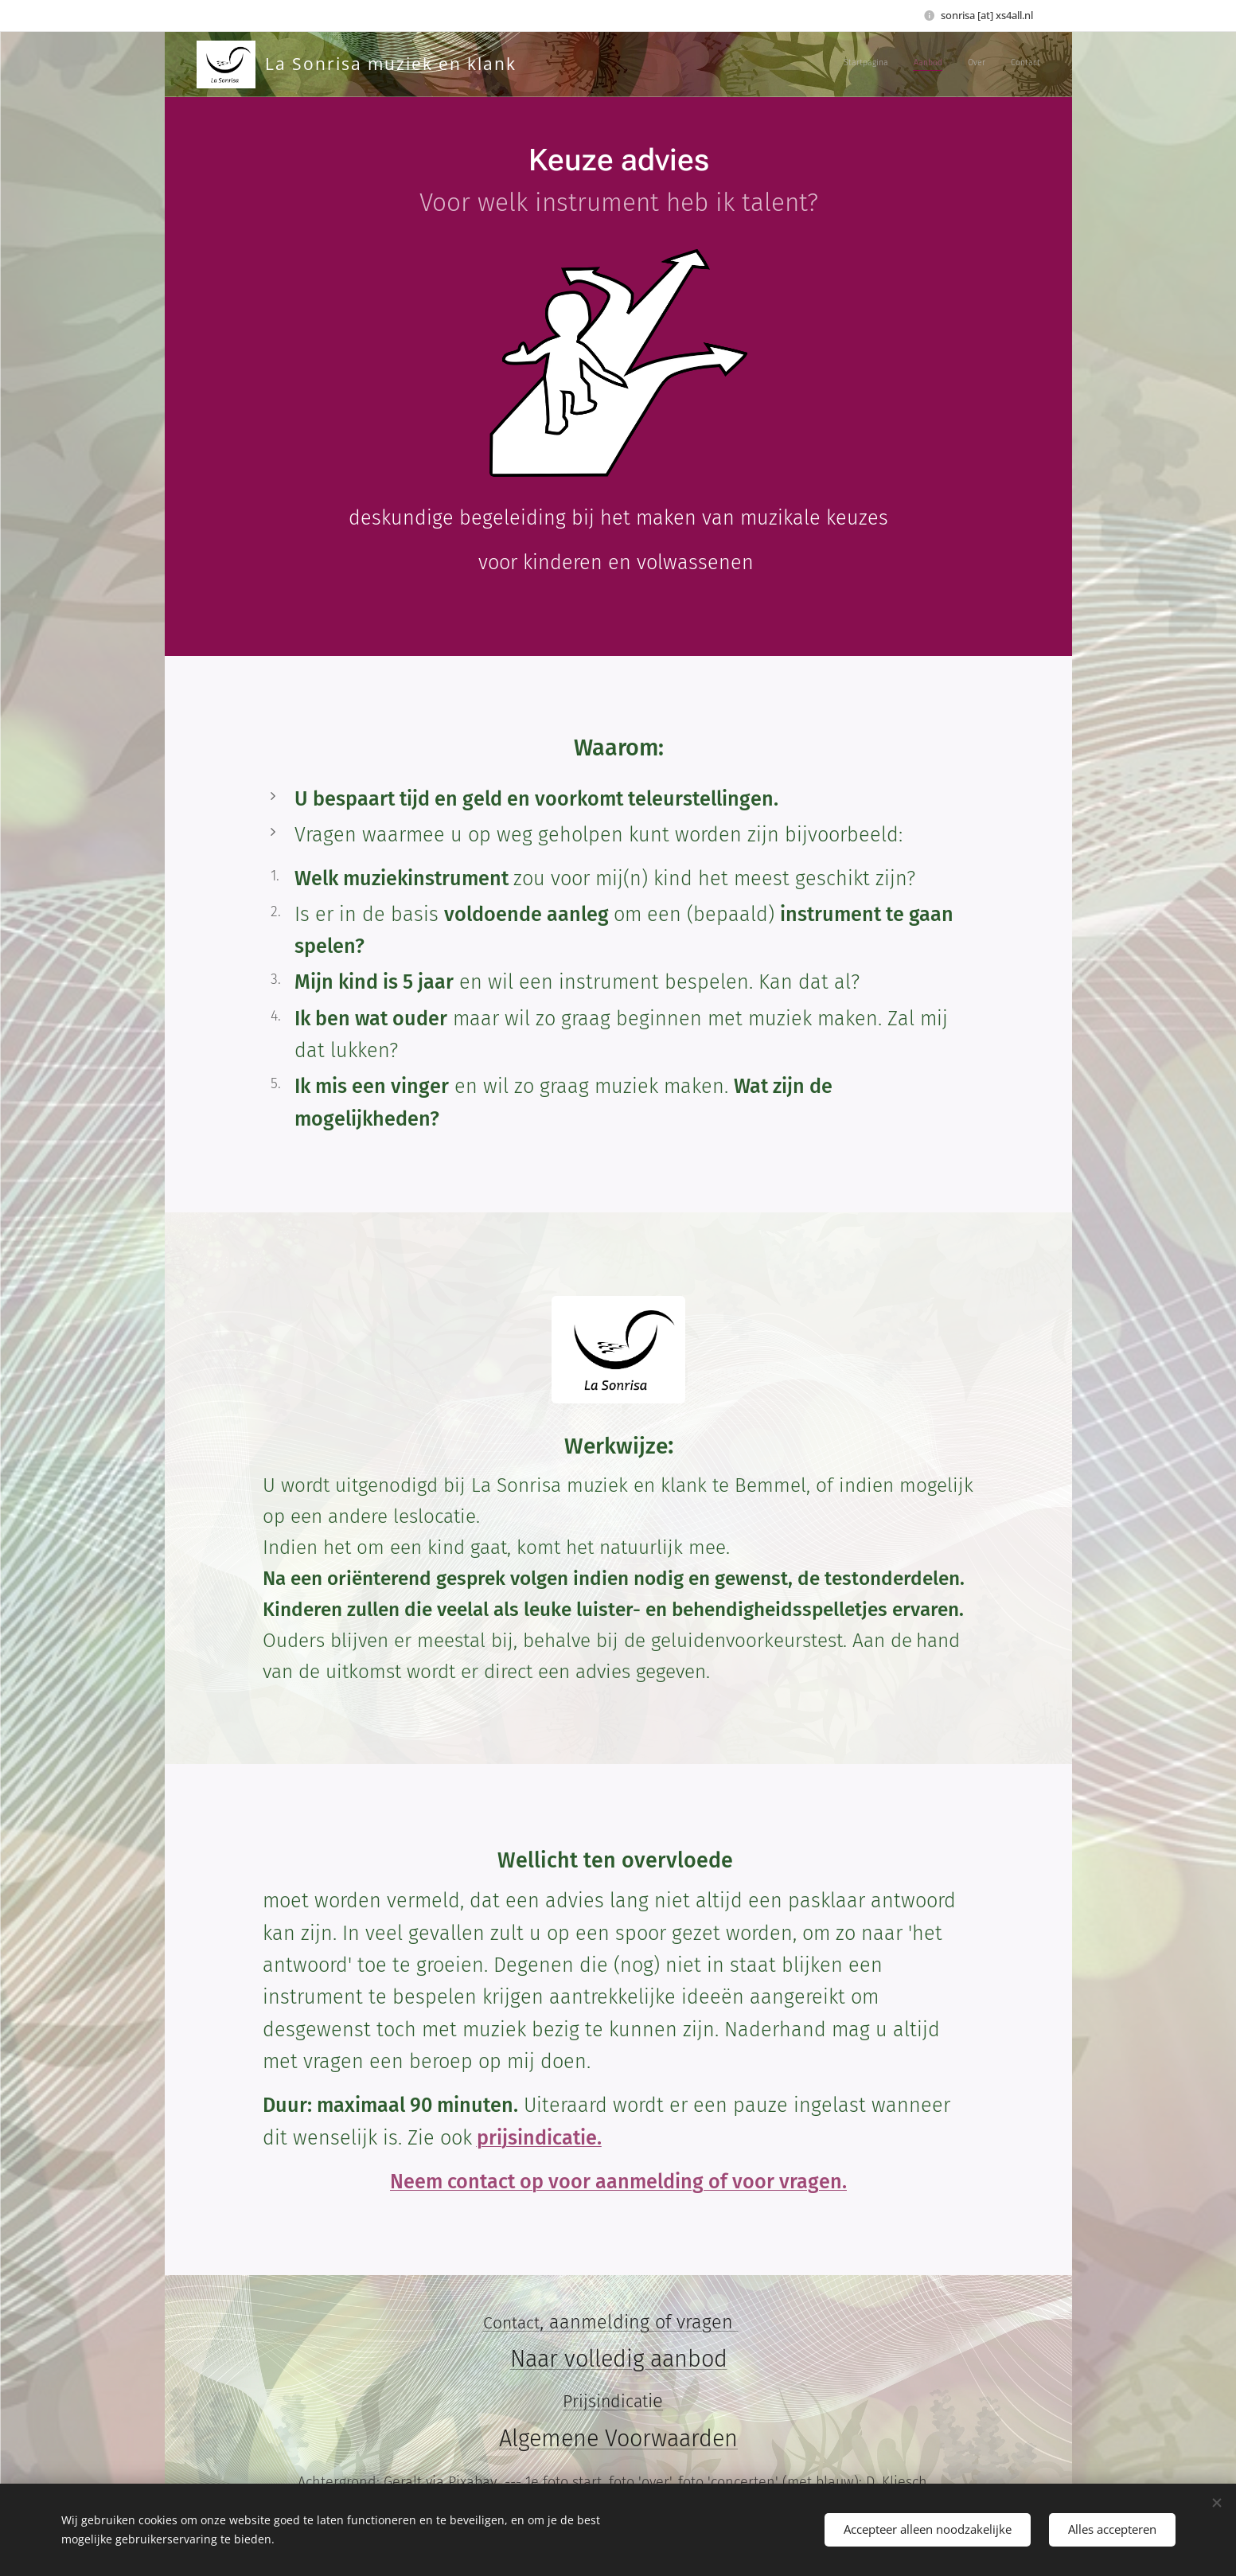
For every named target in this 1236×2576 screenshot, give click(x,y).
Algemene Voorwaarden (618, 2439)
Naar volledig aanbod (618, 2359)
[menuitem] (968, 64)
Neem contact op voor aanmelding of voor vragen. (618, 2181)
